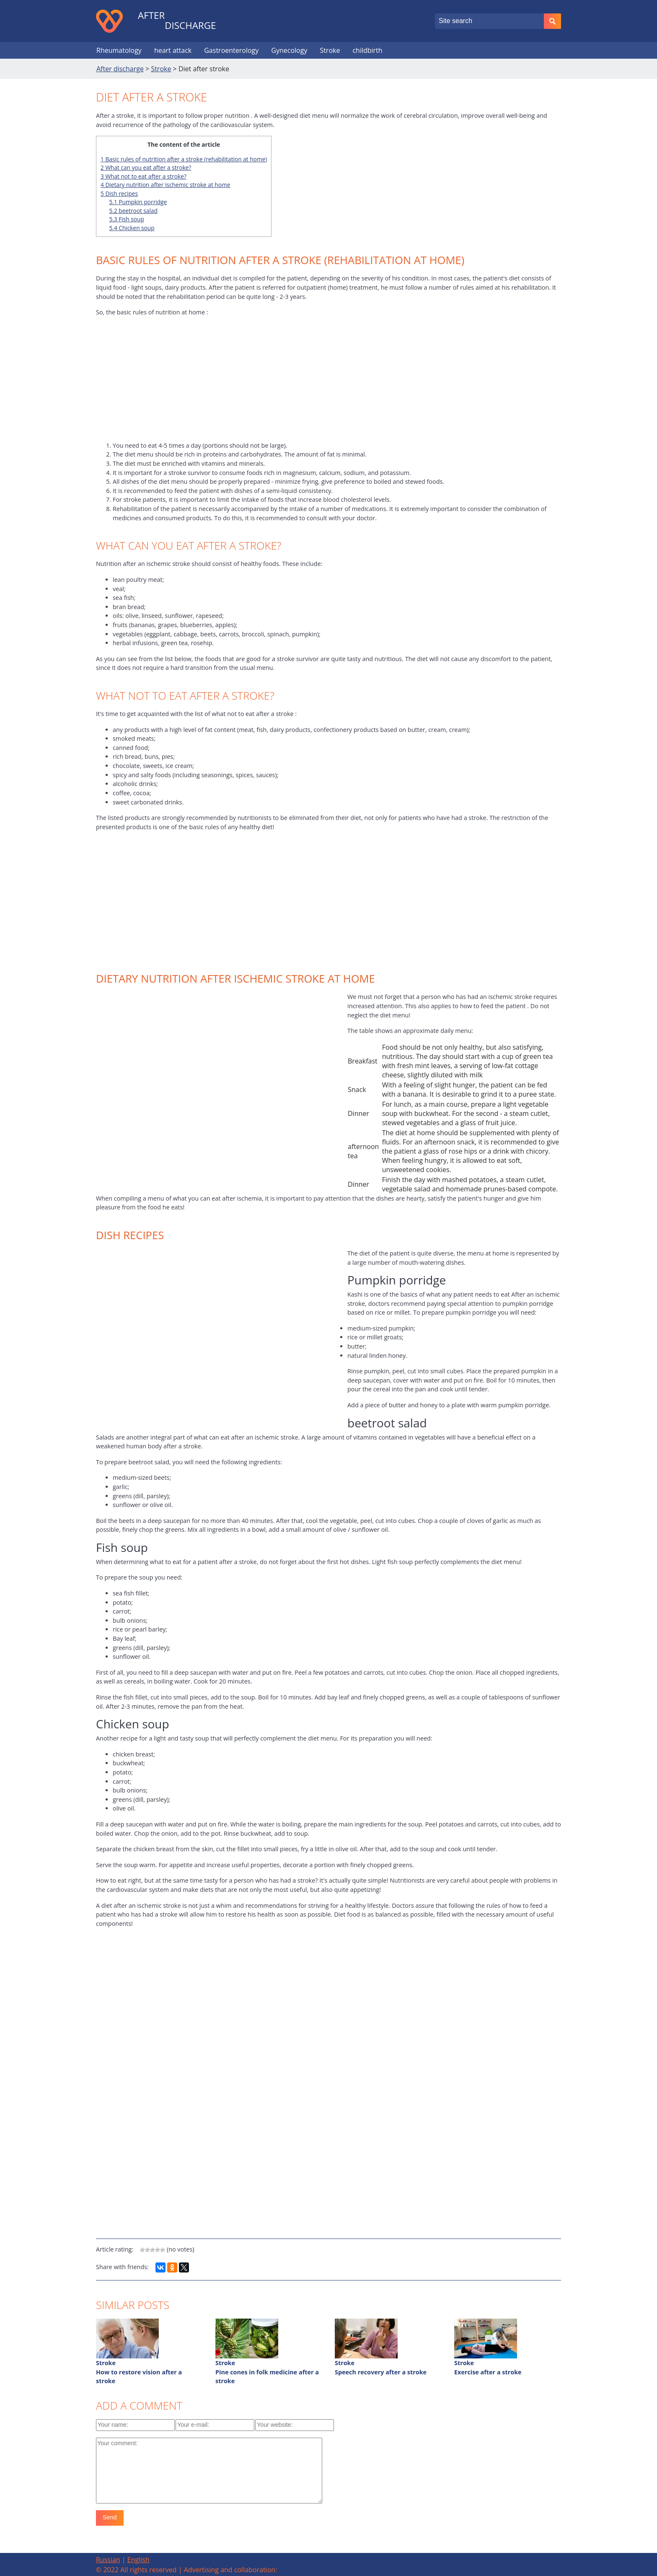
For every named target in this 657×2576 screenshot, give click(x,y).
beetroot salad (133, 211)
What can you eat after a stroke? (146, 167)
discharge (190, 25)
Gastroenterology (231, 50)
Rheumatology (119, 50)
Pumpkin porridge (138, 202)
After (151, 15)
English (138, 2559)
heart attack (172, 50)
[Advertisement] (328, 382)
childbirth (367, 50)
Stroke (330, 50)
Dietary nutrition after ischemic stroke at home (165, 185)
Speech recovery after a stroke (381, 2372)
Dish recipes (119, 193)
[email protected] (305, 2569)
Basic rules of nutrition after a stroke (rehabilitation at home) (184, 159)
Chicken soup (132, 228)
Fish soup (126, 219)
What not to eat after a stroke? (143, 176)
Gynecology (289, 50)
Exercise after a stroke (488, 2372)
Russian (108, 2559)
